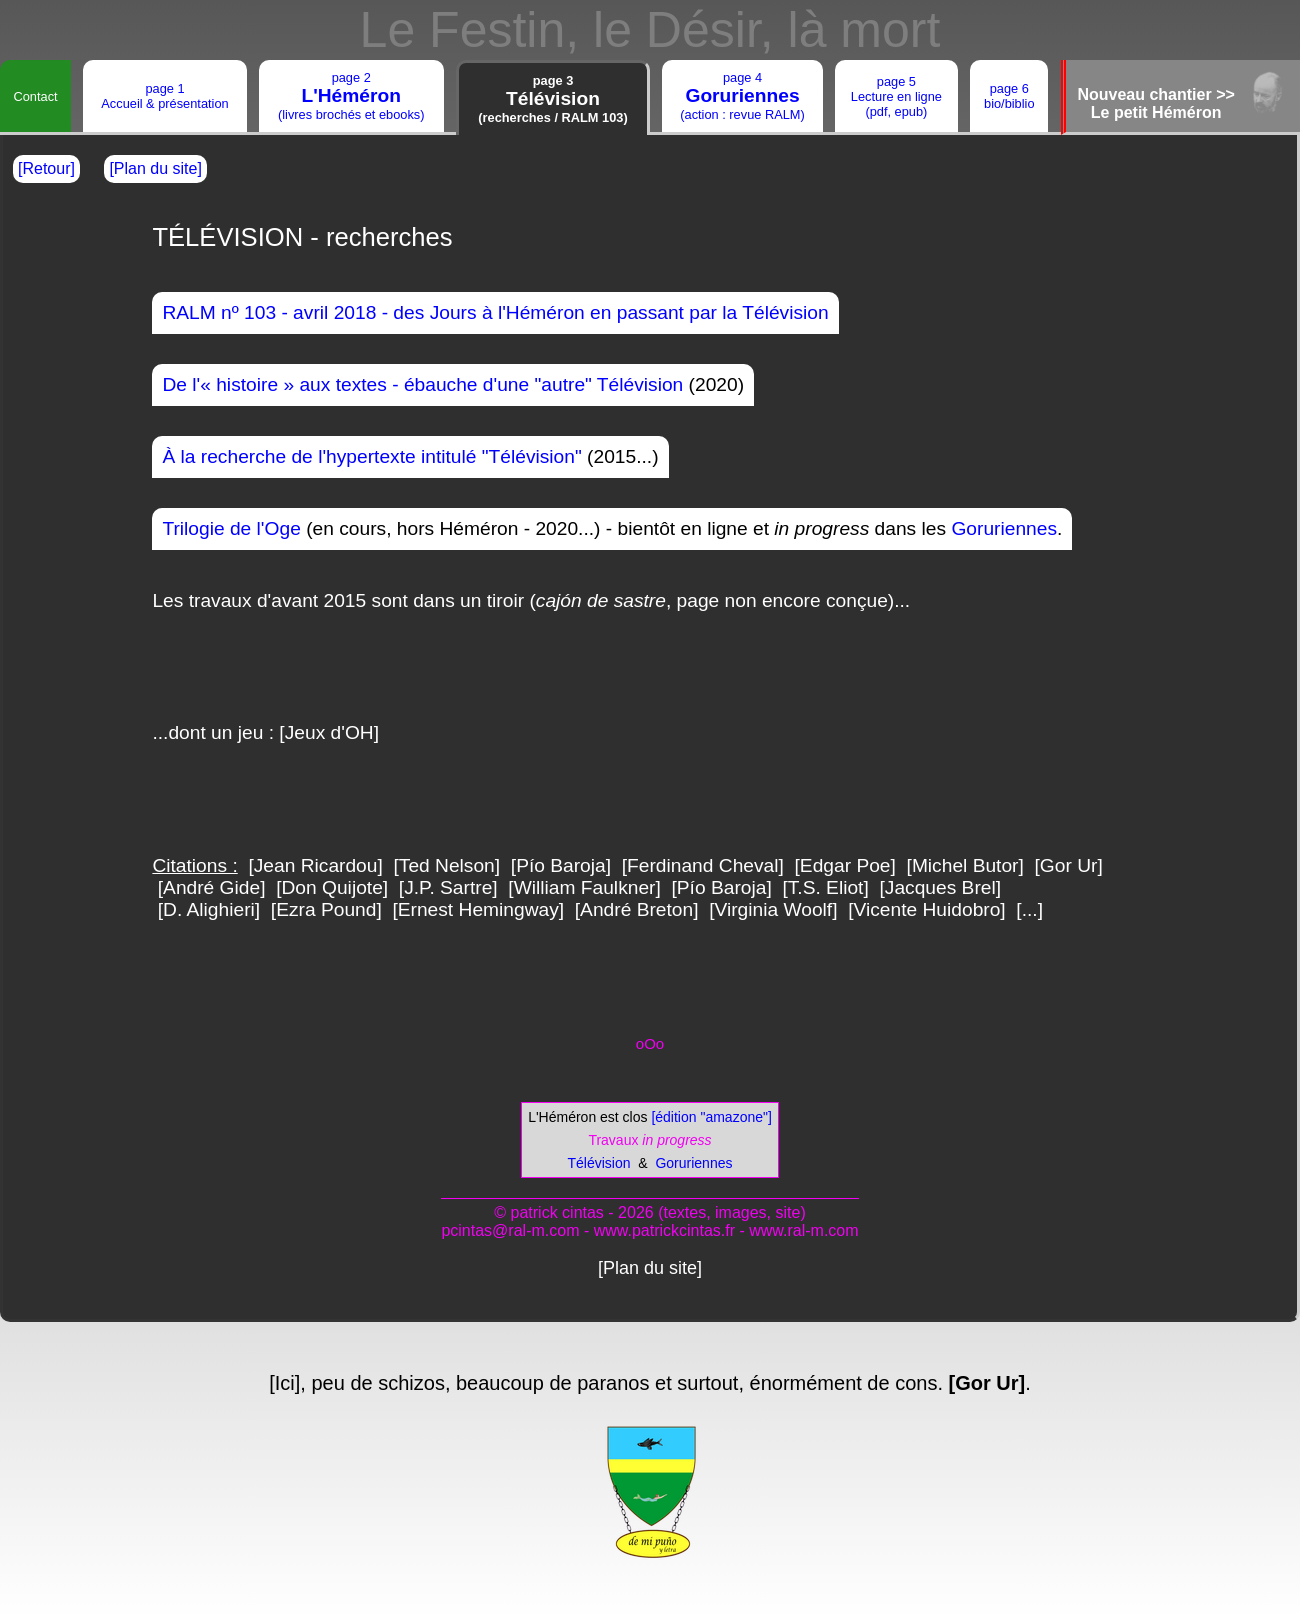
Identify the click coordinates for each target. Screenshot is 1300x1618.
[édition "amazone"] (710, 1117)
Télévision (599, 1163)
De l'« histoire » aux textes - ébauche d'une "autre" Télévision (422, 384)
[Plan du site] (155, 168)
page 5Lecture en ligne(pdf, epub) (896, 96)
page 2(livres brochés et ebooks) (351, 96)
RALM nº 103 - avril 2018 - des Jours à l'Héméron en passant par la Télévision (495, 312)
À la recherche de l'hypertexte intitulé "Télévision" (371, 456)
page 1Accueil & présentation (164, 96)
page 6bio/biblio (1009, 96)
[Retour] (46, 168)
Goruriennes (1004, 528)
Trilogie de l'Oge (231, 528)
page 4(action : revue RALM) (742, 96)
